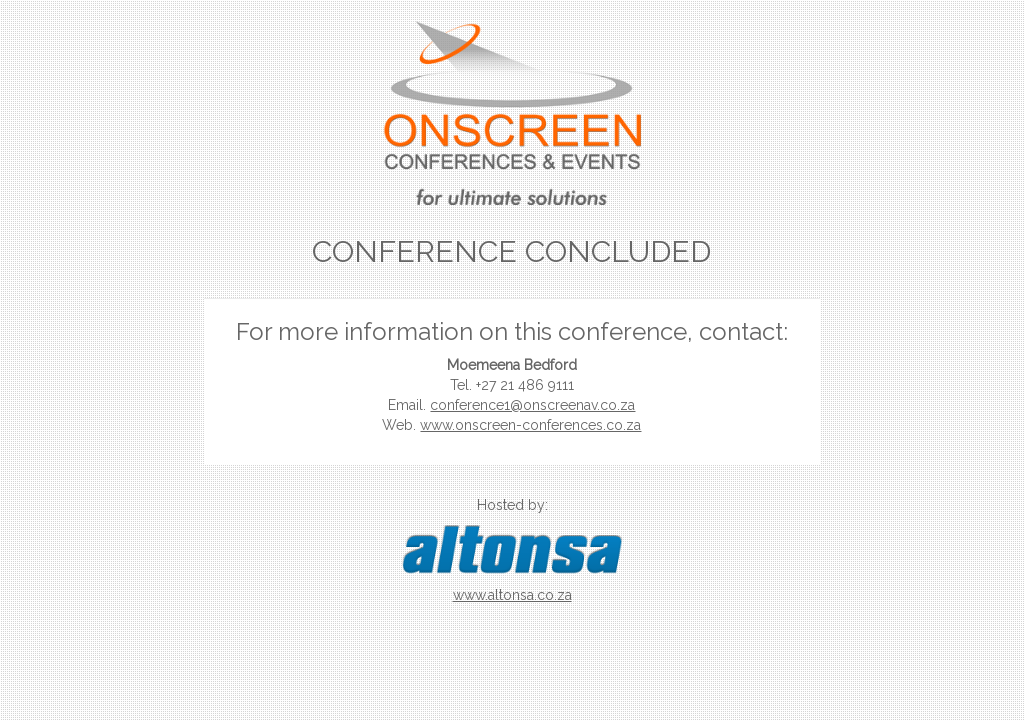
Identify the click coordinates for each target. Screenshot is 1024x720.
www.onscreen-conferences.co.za (530, 425)
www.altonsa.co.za (512, 595)
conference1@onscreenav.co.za (532, 405)
